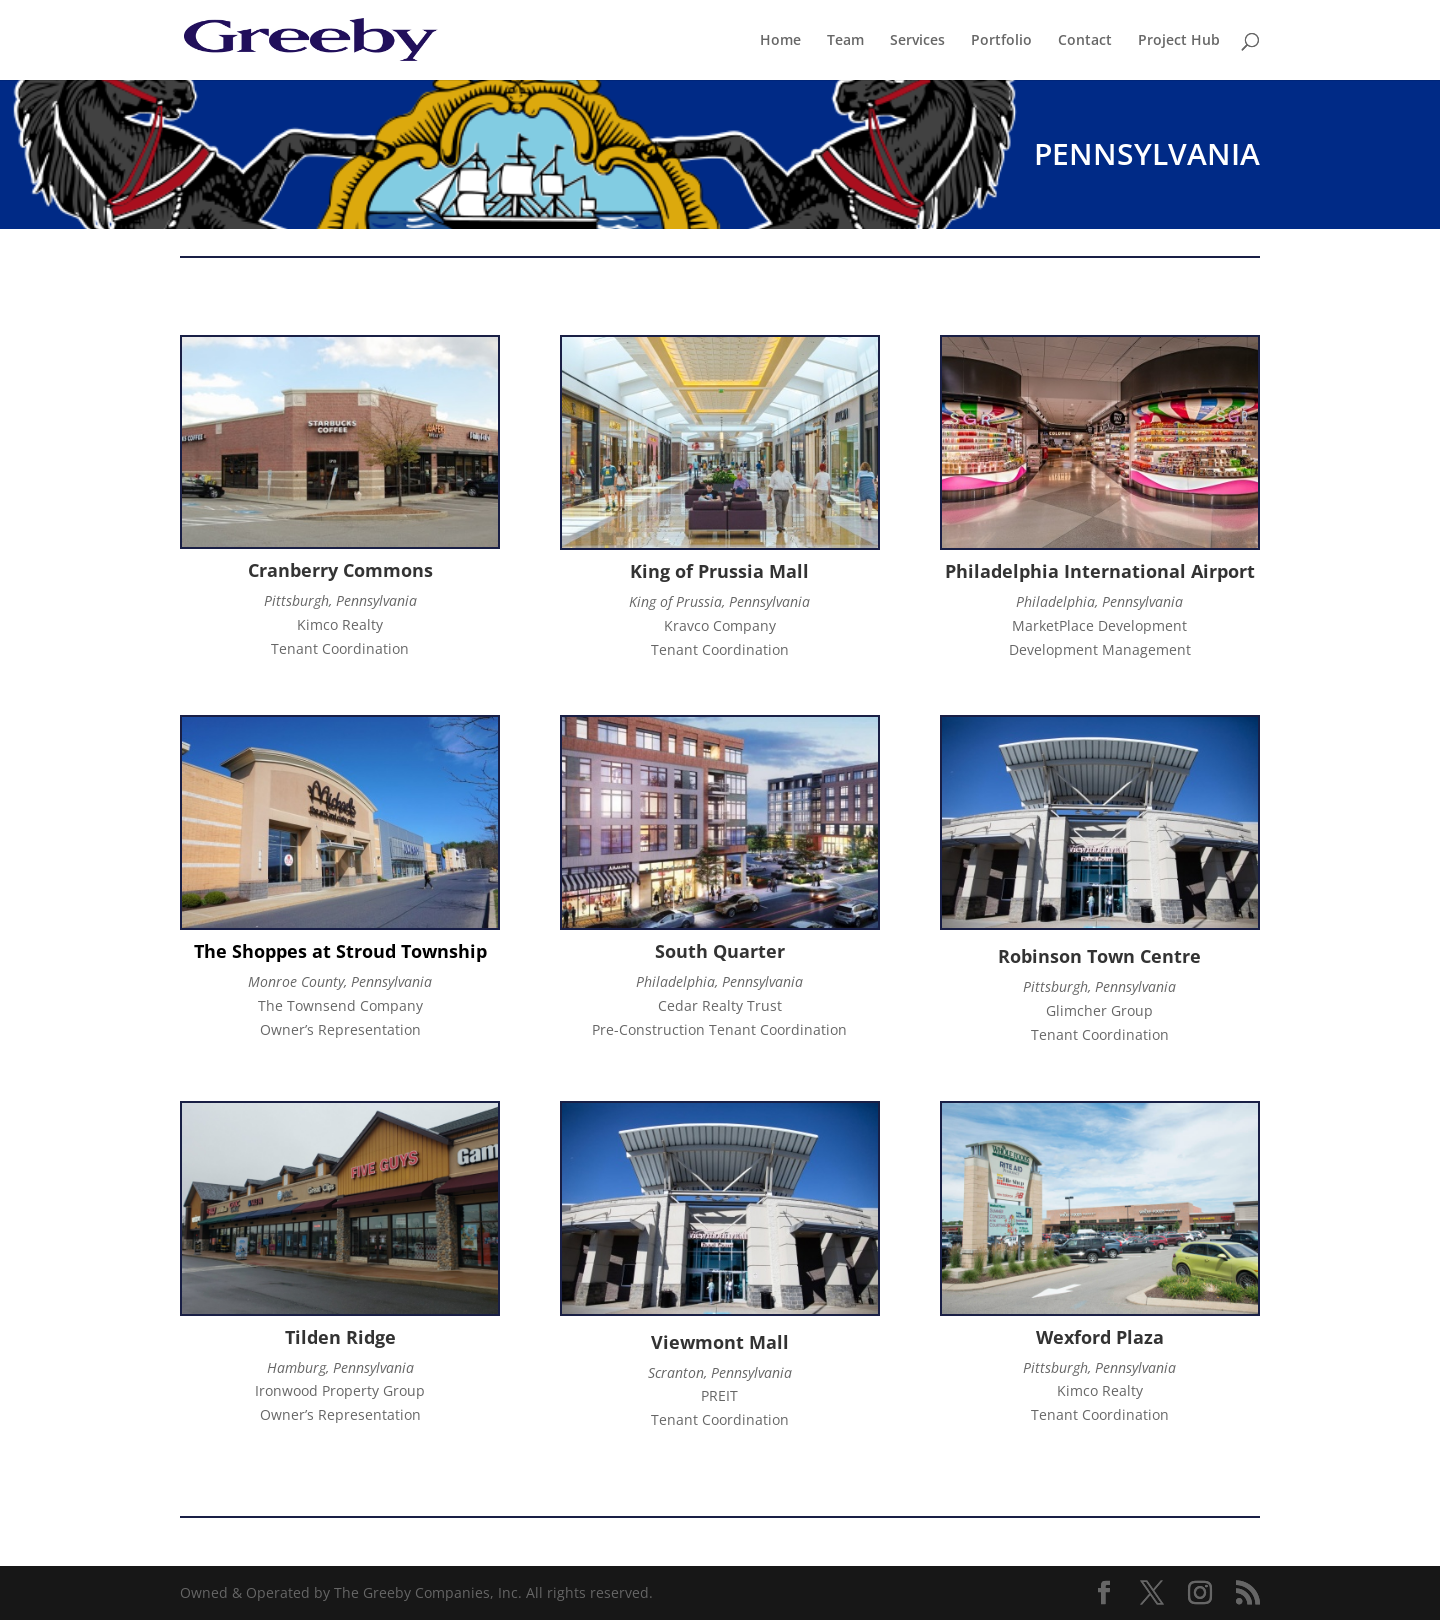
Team (845, 41)
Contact (1085, 41)
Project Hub (1179, 41)
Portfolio (1001, 41)
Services (917, 41)
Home (780, 41)
